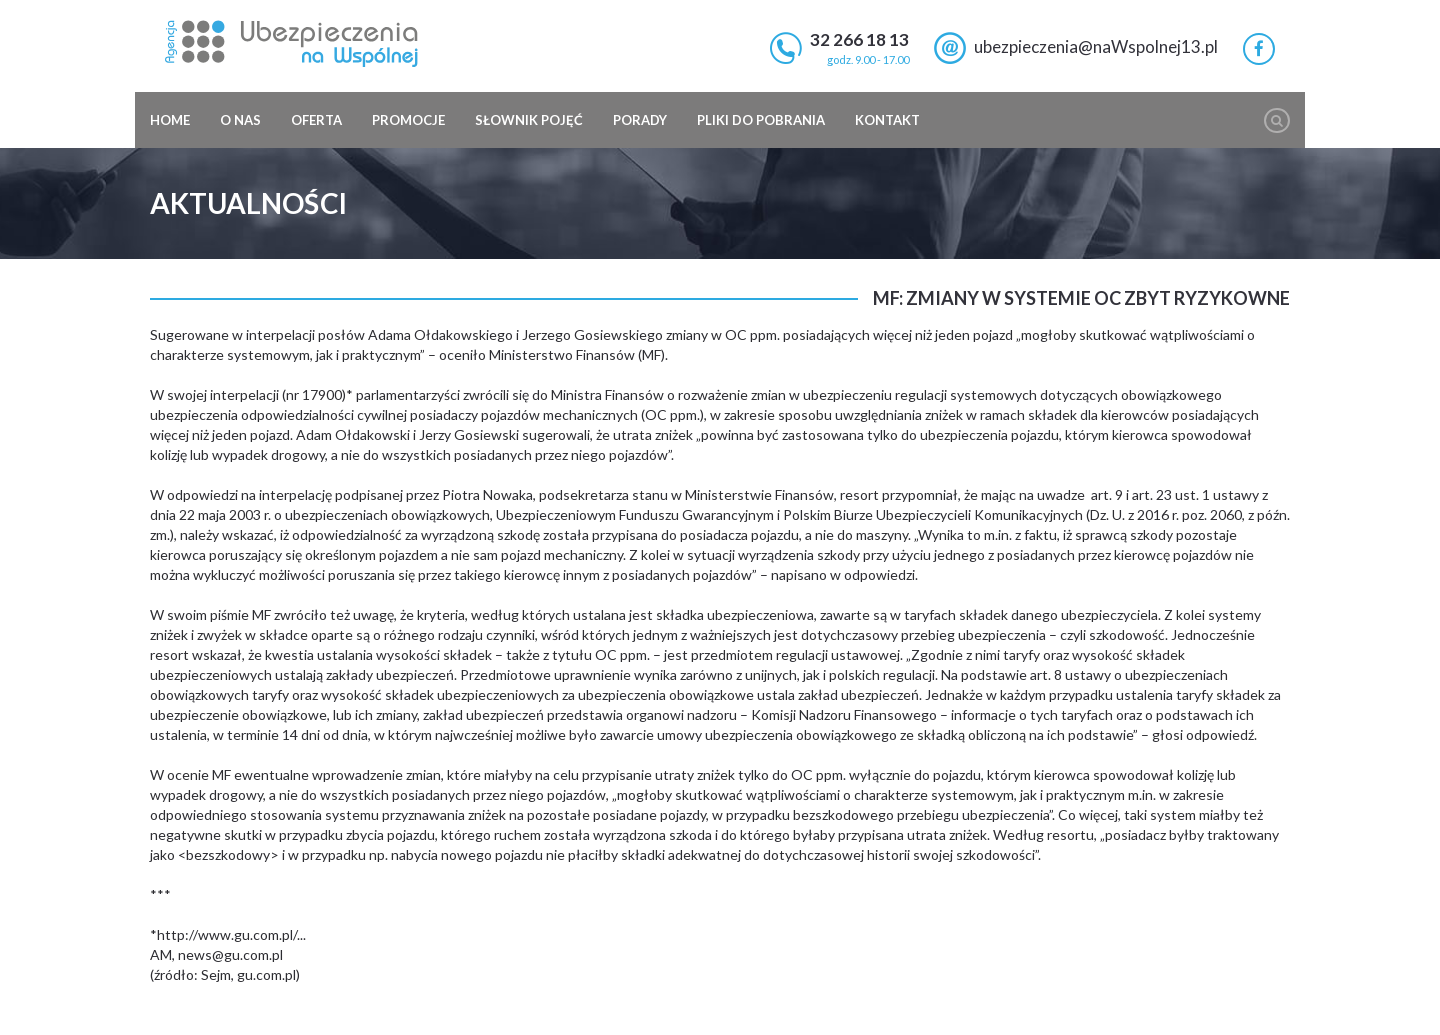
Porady (640, 120)
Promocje (408, 120)
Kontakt (887, 120)
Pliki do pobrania (761, 120)
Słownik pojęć (529, 120)
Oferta (316, 120)
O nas (240, 120)
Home (170, 120)
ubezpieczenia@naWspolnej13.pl (1096, 46)
